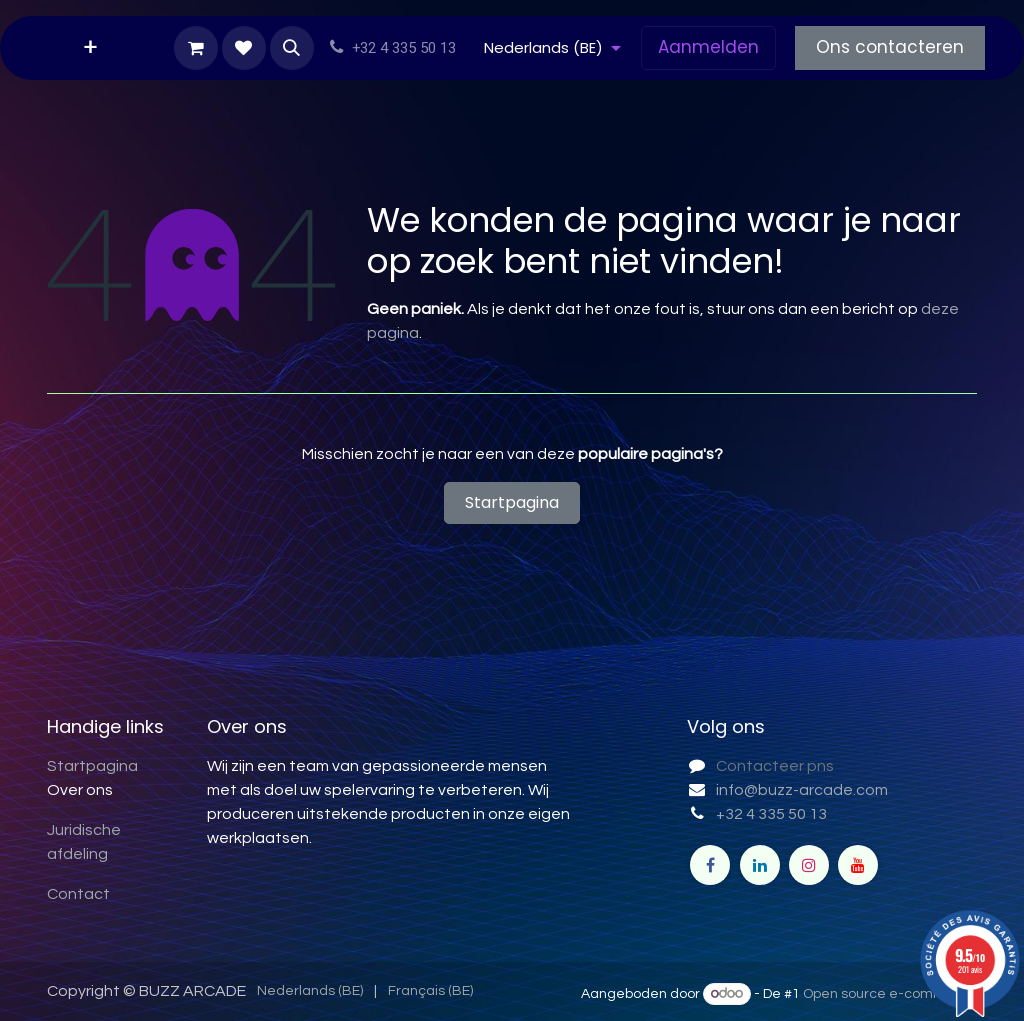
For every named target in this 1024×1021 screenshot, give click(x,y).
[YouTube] (858, 865)
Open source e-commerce (890, 994)
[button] (292, 48)
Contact (78, 894)
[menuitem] (90, 48)
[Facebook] (710, 865)
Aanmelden (708, 47)
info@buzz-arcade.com (802, 790)
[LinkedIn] (760, 865)
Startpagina (512, 502)
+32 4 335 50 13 (771, 814)
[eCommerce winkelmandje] (196, 48)
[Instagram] (809, 865)
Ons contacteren (890, 47)
